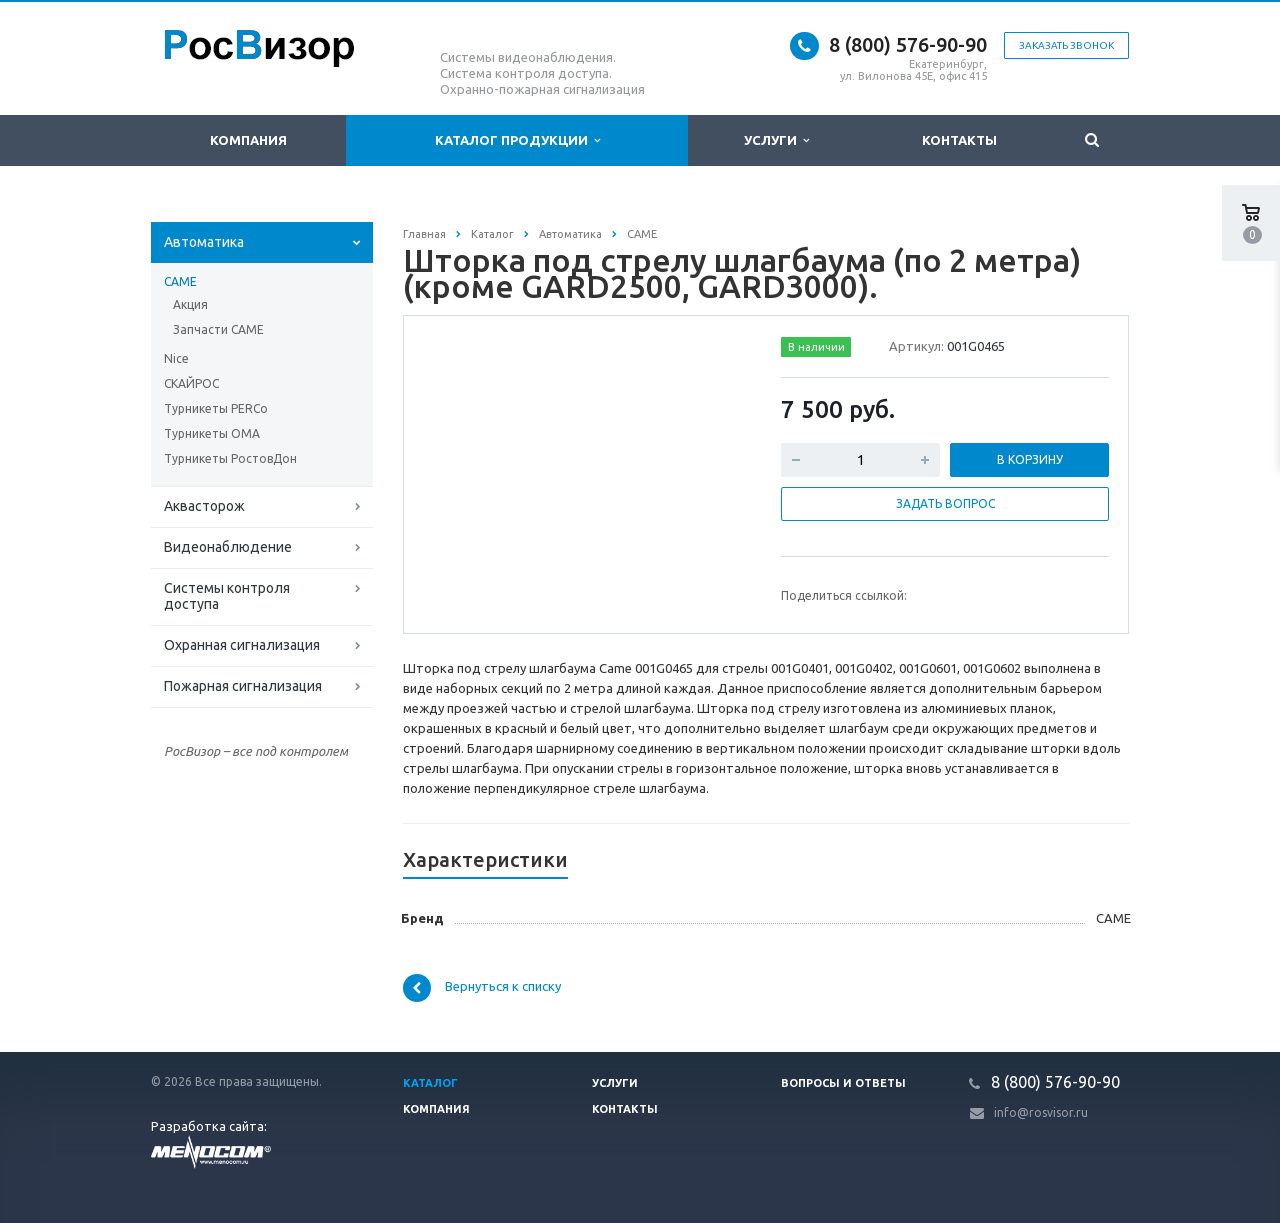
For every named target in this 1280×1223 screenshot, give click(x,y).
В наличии (816, 347)
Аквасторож (204, 506)
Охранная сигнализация (242, 645)
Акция (190, 304)
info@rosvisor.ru (1041, 1112)
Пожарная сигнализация (243, 686)
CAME (180, 281)
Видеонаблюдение (228, 547)
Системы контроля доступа (227, 596)
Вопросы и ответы (843, 1083)
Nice (176, 358)
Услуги (776, 140)
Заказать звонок (1066, 45)
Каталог (430, 1083)
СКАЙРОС (191, 383)
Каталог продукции (517, 140)
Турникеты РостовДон (230, 458)
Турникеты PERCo (216, 408)
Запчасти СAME (218, 329)
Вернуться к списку (482, 988)
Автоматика (204, 242)
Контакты (959, 140)
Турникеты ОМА (212, 433)
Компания (248, 140)
